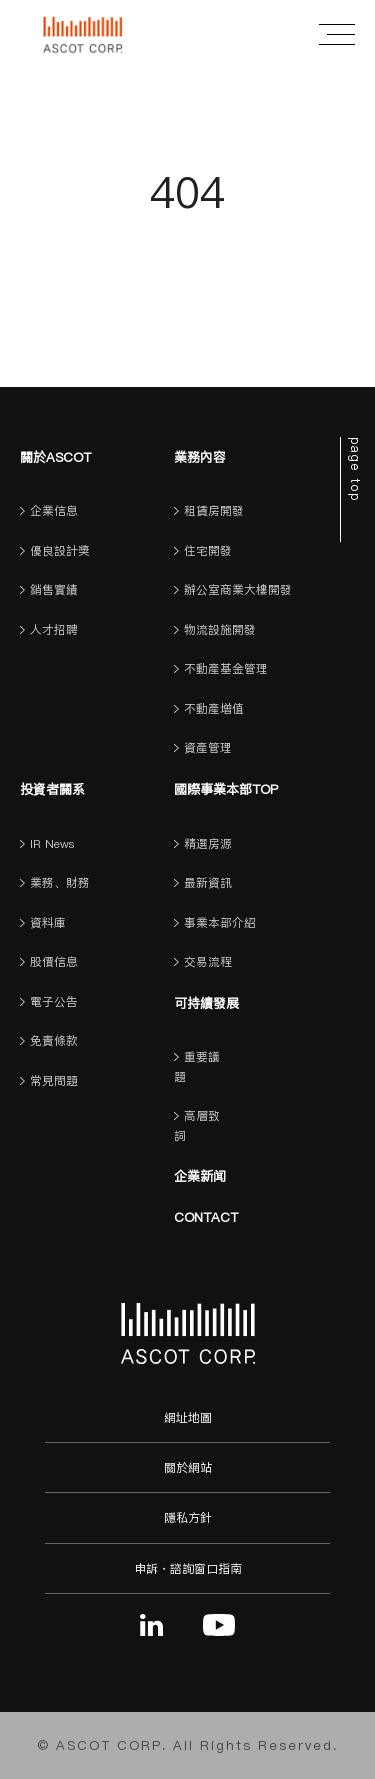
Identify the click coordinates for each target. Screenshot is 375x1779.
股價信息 (54, 962)
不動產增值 (214, 709)
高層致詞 (197, 1126)
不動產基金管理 (226, 669)
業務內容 (200, 457)
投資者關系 (52, 789)
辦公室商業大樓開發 (238, 590)
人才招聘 (54, 630)
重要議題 (197, 1067)
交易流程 (208, 962)
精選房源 (208, 844)
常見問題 (54, 1081)
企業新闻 (200, 1176)
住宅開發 (208, 551)
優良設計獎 (60, 551)
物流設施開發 (220, 630)
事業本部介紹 (220, 923)
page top (355, 469)
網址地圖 (188, 1417)
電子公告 (54, 1002)
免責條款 (54, 1041)
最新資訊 (208, 883)
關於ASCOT (55, 457)
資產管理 (208, 748)
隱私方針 (188, 1517)
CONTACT (206, 1217)
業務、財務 (60, 883)
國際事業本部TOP (226, 789)
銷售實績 (54, 590)
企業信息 (54, 511)
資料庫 (48, 923)
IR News (52, 844)
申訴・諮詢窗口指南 (188, 1568)
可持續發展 (206, 1003)
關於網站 (188, 1467)
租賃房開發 (214, 511)
